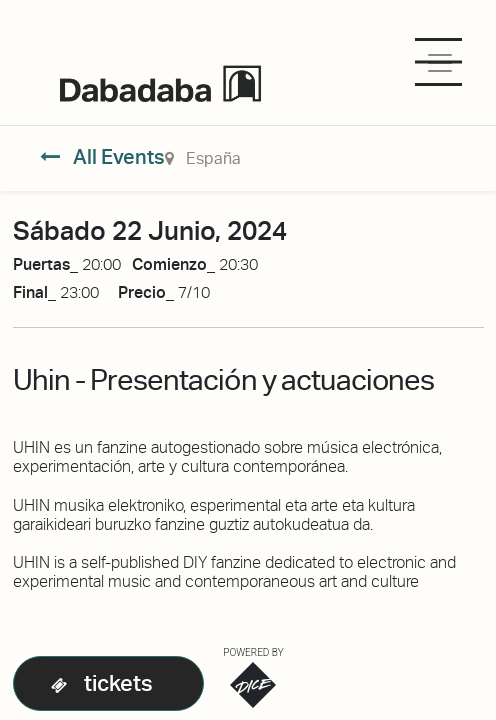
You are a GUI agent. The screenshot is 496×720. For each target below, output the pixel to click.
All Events (102, 157)
